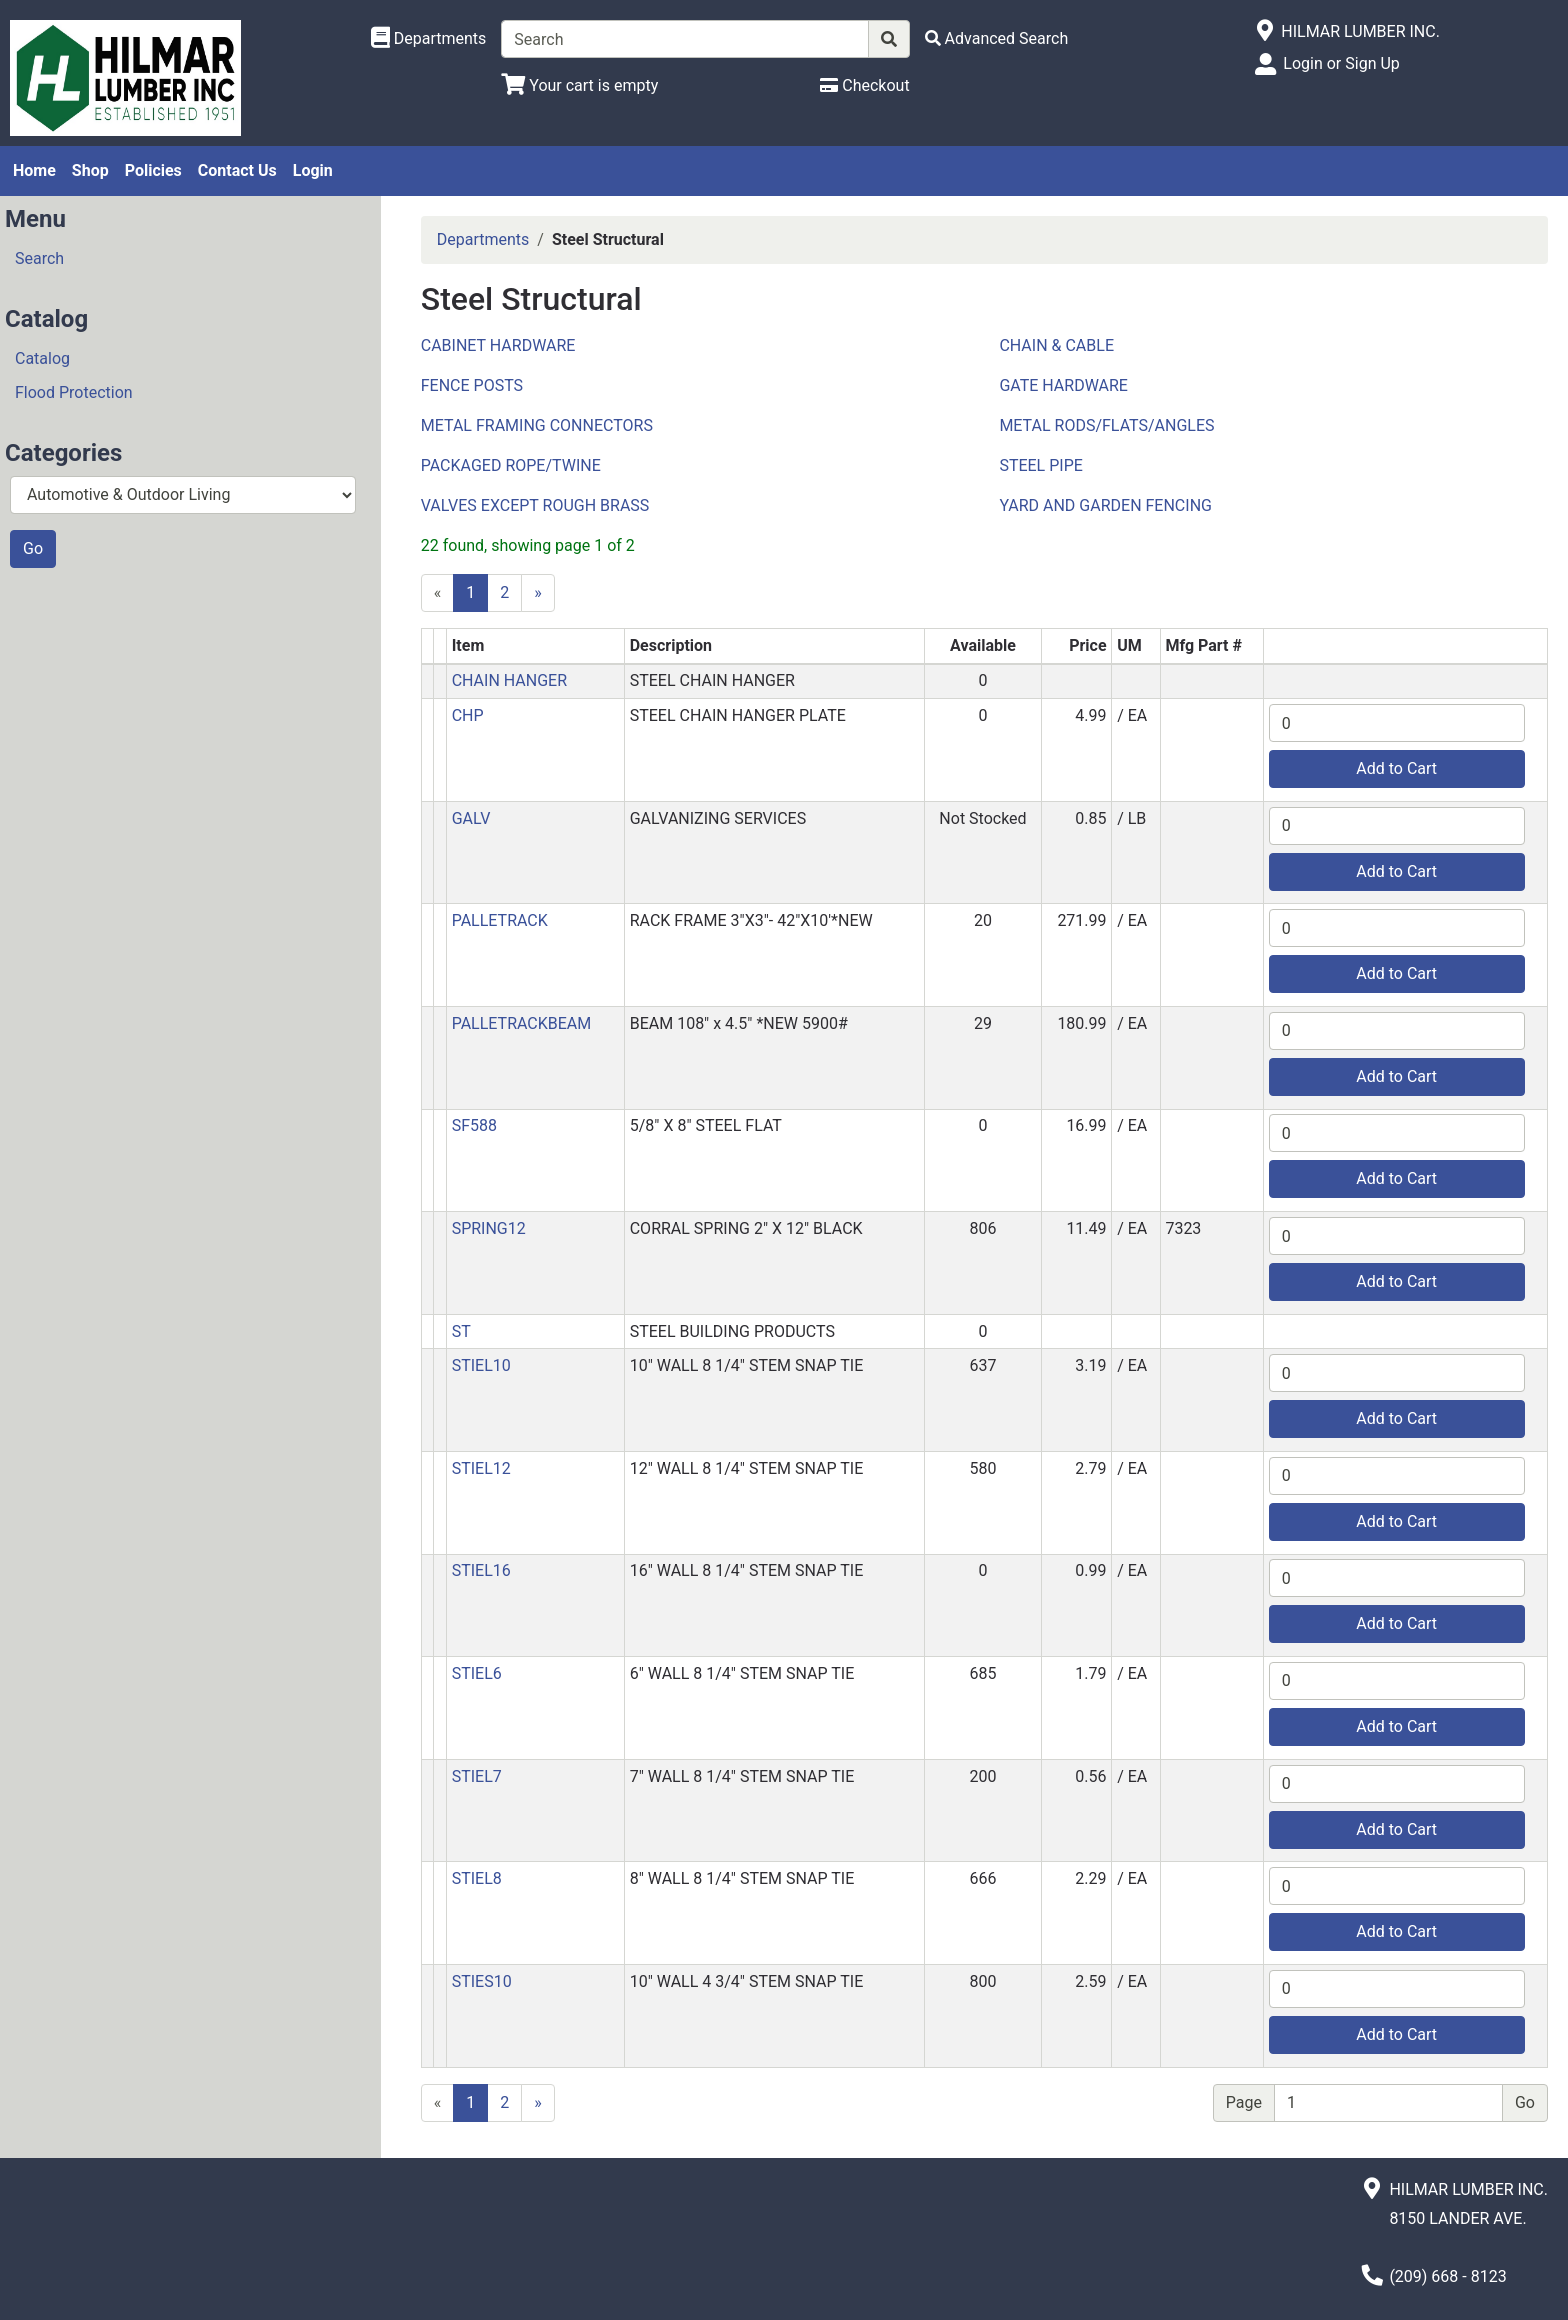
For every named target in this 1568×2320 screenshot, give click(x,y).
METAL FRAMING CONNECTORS (537, 425)
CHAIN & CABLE (1056, 345)
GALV (471, 818)
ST (461, 1331)
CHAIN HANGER (509, 680)
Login (313, 170)
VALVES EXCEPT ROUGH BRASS (535, 505)
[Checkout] (864, 85)
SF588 (474, 1125)
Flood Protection (74, 392)
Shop (90, 170)
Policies (153, 170)
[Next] (538, 593)
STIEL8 (477, 1878)
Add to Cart (1396, 768)
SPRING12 (489, 1228)
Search (39, 258)
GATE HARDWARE (1063, 385)
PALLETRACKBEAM (522, 1023)
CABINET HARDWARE (498, 345)
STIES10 (482, 1981)
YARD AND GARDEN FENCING (1105, 505)
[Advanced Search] (997, 38)
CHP (468, 715)
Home (34, 170)
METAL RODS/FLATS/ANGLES (1106, 425)
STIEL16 (481, 1570)
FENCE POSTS (472, 385)
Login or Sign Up (1341, 63)
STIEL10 (481, 1365)
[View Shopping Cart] (579, 85)
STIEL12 (481, 1468)
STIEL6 (477, 1673)
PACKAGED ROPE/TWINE (511, 465)
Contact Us (237, 170)
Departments (483, 239)
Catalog (42, 358)
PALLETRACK (500, 920)
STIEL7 (477, 1776)
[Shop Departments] (429, 39)
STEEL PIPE (1040, 465)
